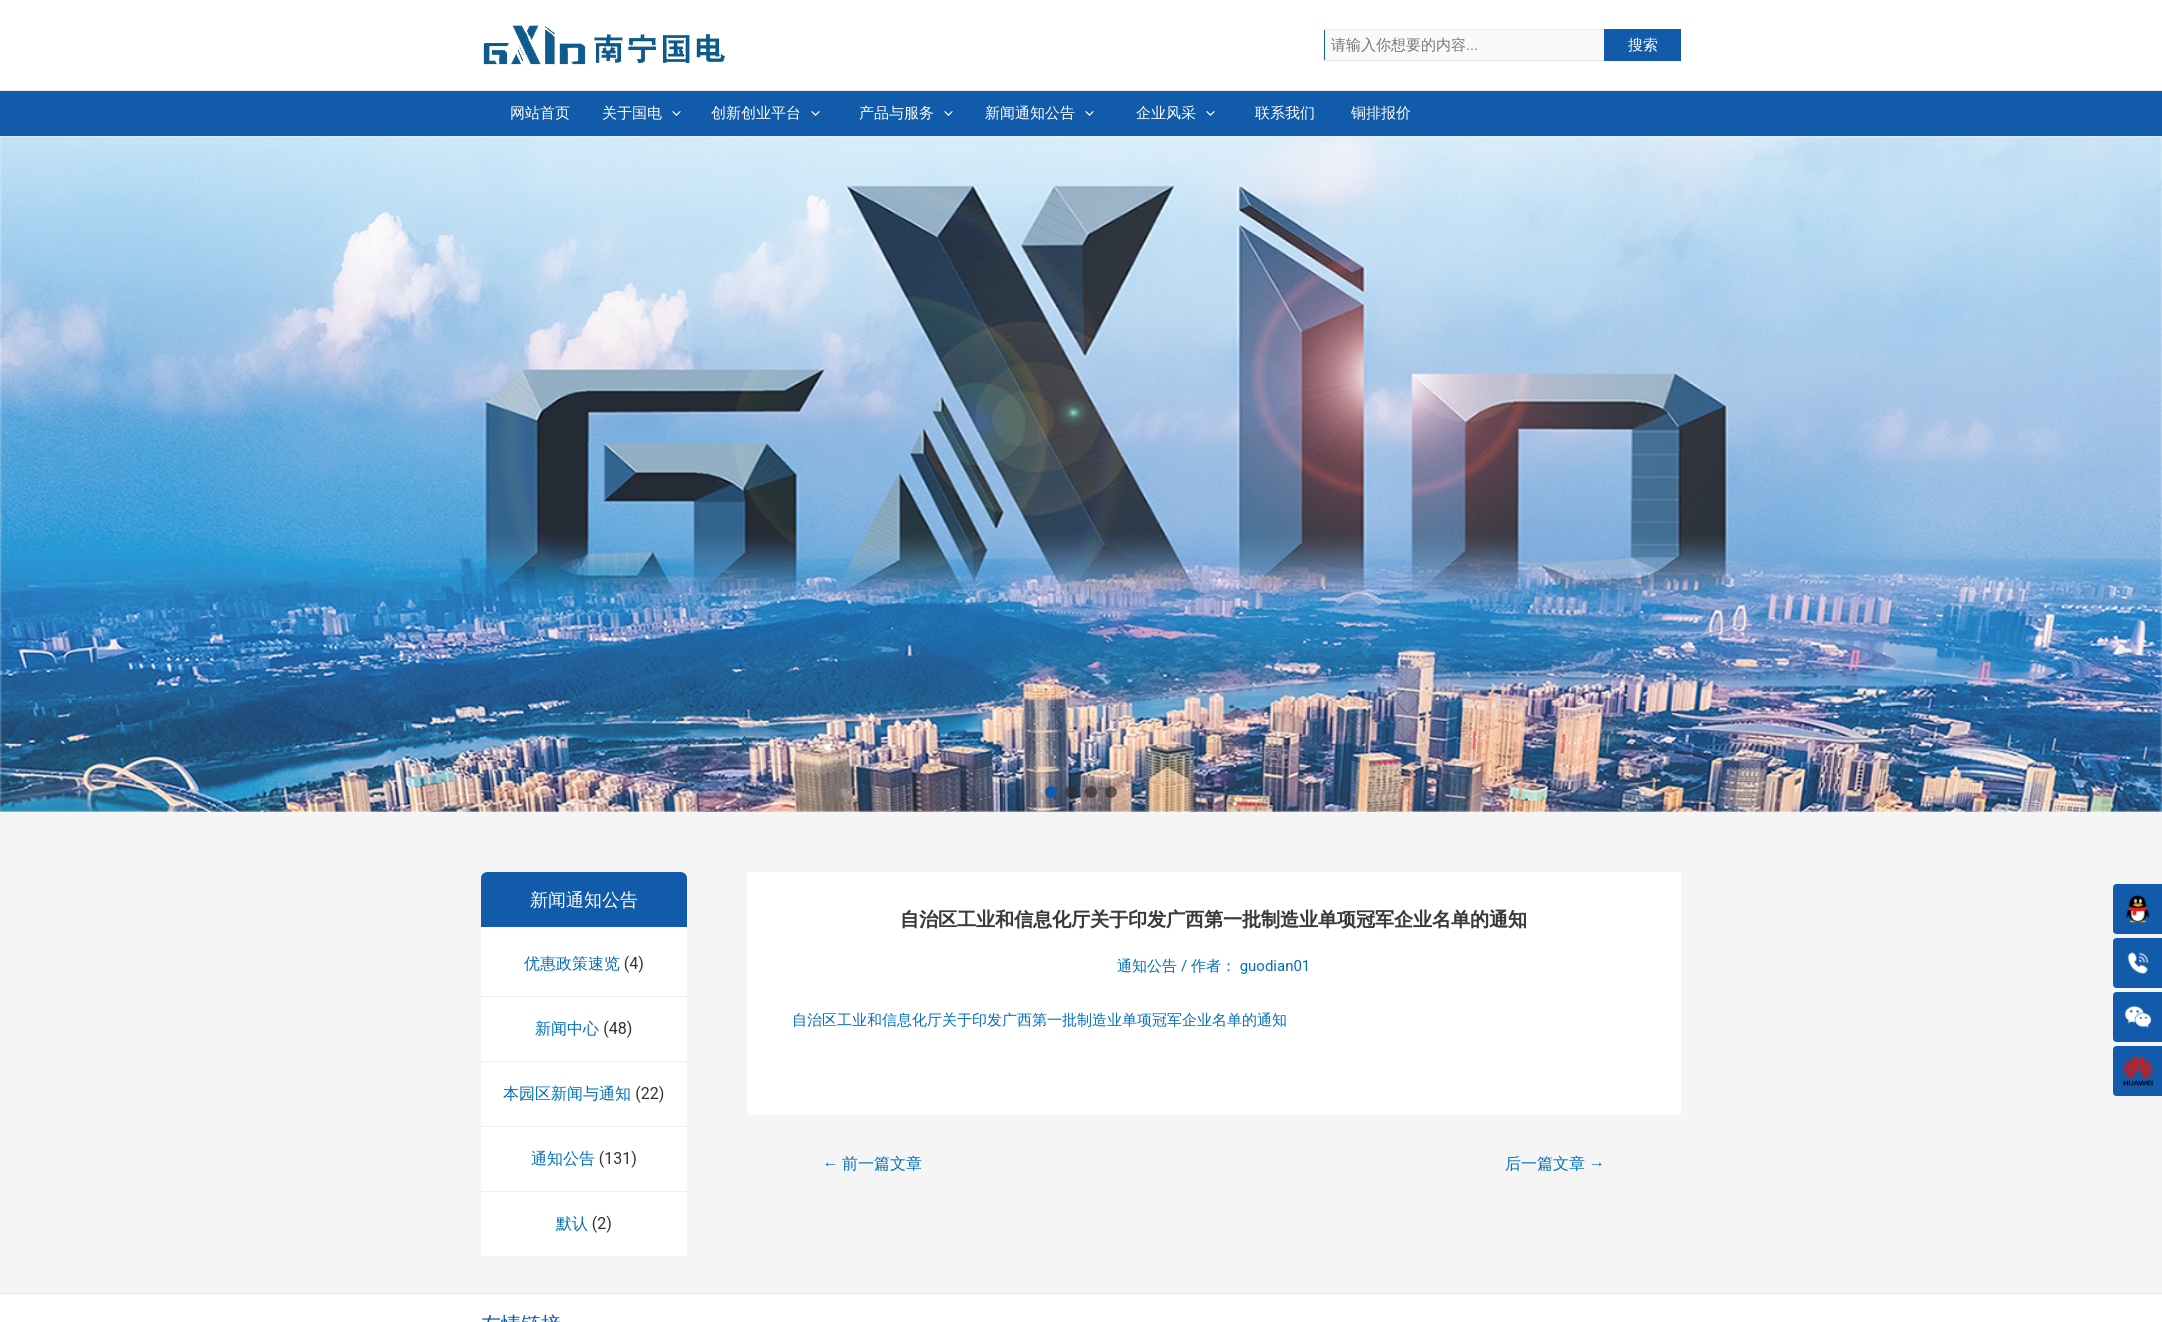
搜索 (1643, 45)
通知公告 (563, 1158)
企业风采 (1306, 113)
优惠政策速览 (572, 963)
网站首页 (556, 113)
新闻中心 (567, 1028)
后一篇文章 (1555, 1163)
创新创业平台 (856, 113)
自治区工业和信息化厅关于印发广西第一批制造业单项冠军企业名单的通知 (1039, 1020)
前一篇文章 (873, 1163)
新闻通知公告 (1156, 113)
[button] (1051, 792)
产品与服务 (1006, 113)
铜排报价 (1606, 113)
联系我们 (1456, 113)
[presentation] (736, 113)
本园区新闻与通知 (567, 1093)
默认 (572, 1223)
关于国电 (706, 113)
